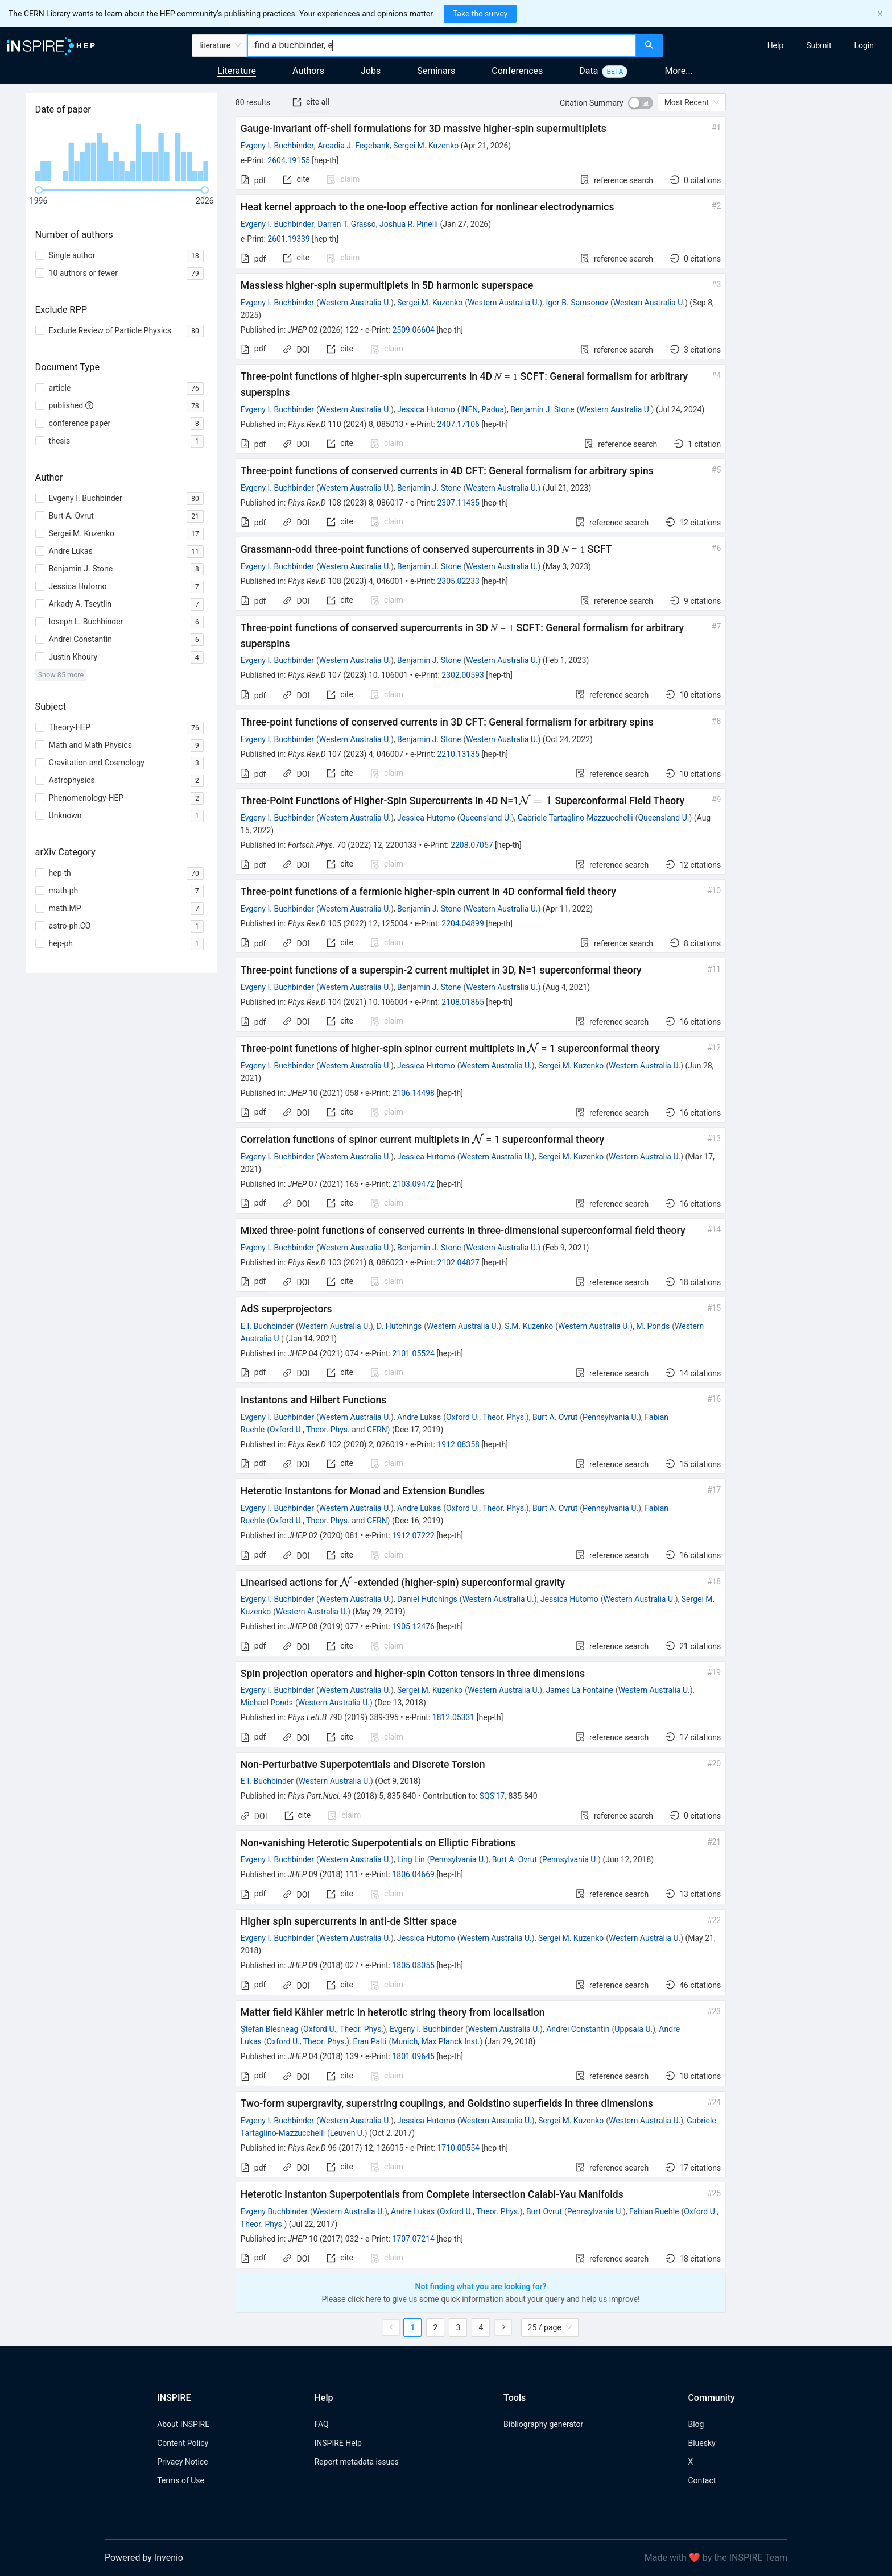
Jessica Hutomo (426, 409)
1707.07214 (413, 2238)
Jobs (371, 70)
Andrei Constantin (577, 2029)
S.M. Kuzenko (529, 1326)
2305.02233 (458, 581)
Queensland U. (485, 817)
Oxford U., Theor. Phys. (486, 1417)
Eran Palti (369, 2041)
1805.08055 (413, 1965)
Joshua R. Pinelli (408, 224)
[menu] (778, 45)
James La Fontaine (579, 1690)
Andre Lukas (419, 1417)
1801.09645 (413, 2056)
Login (864, 45)
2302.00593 (462, 675)
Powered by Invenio (144, 2557)
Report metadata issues (356, 2461)
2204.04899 (462, 923)
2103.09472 (413, 1183)
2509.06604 (413, 329)
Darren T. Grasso (346, 224)
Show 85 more (61, 674)
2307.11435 (458, 502)
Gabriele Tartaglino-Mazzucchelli (575, 817)
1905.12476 (413, 1626)
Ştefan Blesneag (269, 2029)
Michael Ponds (267, 1702)
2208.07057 (472, 845)
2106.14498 (413, 1093)
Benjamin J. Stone (542, 409)
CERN (377, 1429)
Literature (236, 70)
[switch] (640, 103)
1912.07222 (413, 1535)
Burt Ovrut (544, 2211)
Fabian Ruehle (654, 2211)
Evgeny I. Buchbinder (277, 145)
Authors (308, 70)
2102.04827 (458, 1262)
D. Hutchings (399, 1326)
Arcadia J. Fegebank (353, 145)
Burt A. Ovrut (554, 1417)
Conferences (517, 70)
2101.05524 (413, 1353)
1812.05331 (453, 1717)
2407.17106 (458, 424)
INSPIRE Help (337, 2442)
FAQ (321, 2424)
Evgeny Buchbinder (274, 2211)
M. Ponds (653, 1326)
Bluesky (701, 2442)
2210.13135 (458, 754)
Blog (696, 2424)
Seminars (436, 70)
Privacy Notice (182, 2461)
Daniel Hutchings (427, 1599)
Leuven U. (347, 2133)
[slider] (39, 190)
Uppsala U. (633, 2029)
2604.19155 (288, 160)
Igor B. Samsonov (577, 302)
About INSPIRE (183, 2424)
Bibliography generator (543, 2424)
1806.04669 (413, 1874)
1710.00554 (458, 2147)
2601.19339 (288, 238)
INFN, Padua (482, 409)
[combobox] (441, 45)
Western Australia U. (355, 302)
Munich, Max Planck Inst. (435, 2041)
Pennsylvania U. (610, 1417)
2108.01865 (462, 1002)
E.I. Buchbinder (267, 1326)
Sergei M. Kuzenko (426, 145)
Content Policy (182, 2442)
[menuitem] (775, 45)
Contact (702, 2480)
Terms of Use (180, 2480)
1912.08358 (458, 1444)
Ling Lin (411, 1859)
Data (588, 70)
